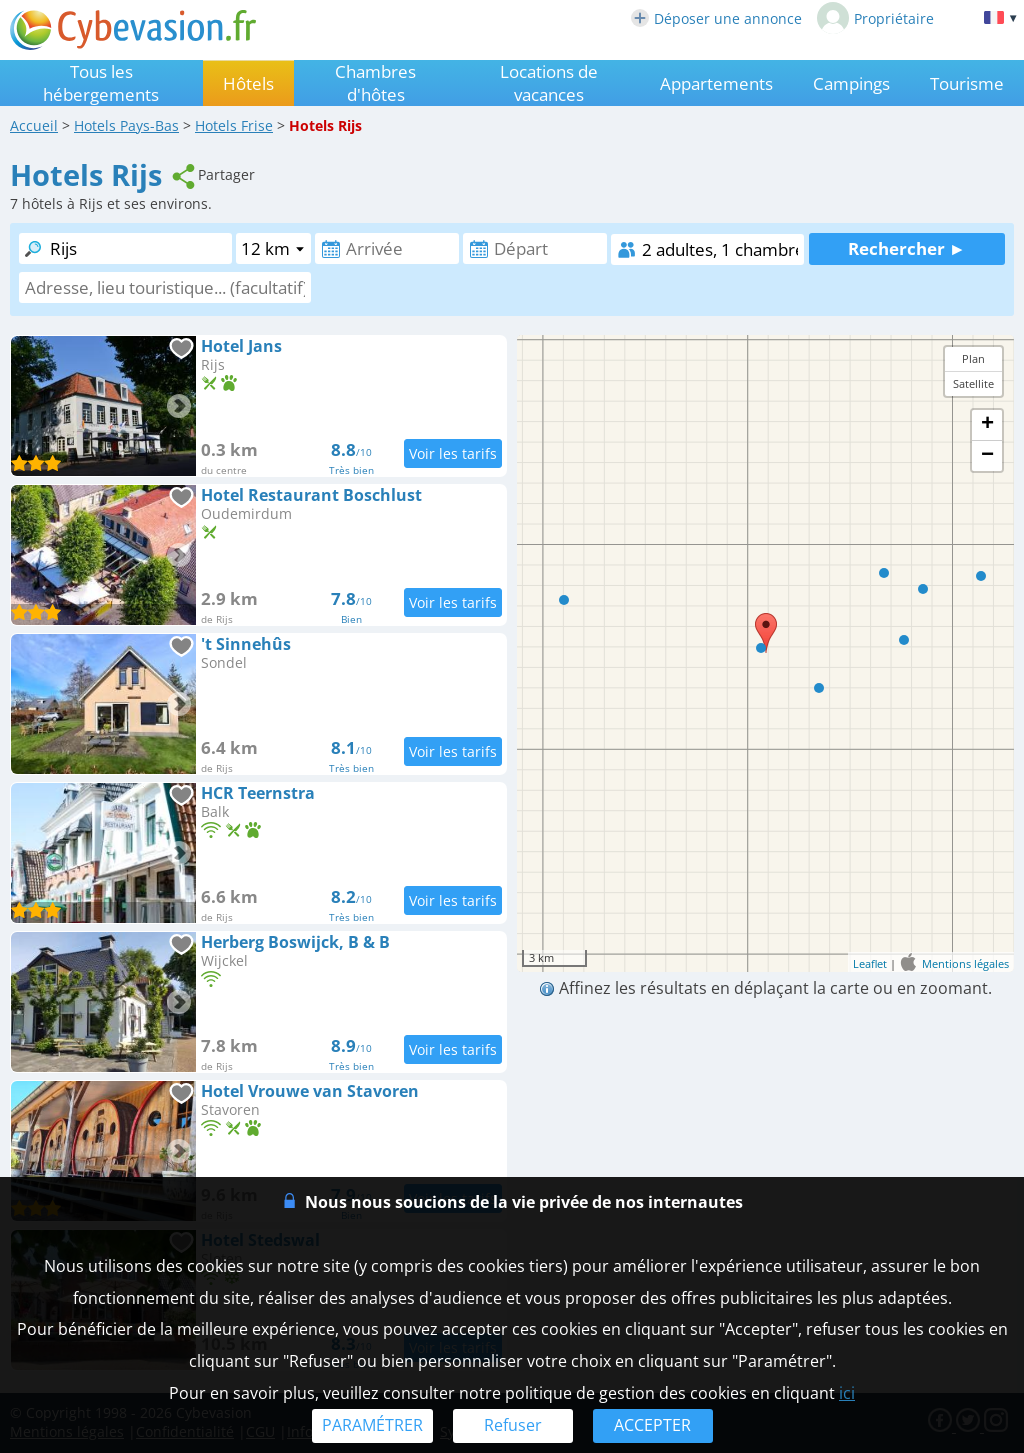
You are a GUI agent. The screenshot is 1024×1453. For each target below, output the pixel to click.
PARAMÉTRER (372, 1425)
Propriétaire (875, 18)
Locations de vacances (549, 83)
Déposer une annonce (716, 18)
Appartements (716, 83)
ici (847, 1393)
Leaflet (870, 962)
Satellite (973, 383)
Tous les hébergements (101, 83)
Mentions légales (965, 962)
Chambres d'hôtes (375, 83)
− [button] (987, 456)
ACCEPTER (652, 1425)
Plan (973, 358)
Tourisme (967, 83)
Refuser (513, 1425)
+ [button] (987, 425)
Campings (851, 83)
